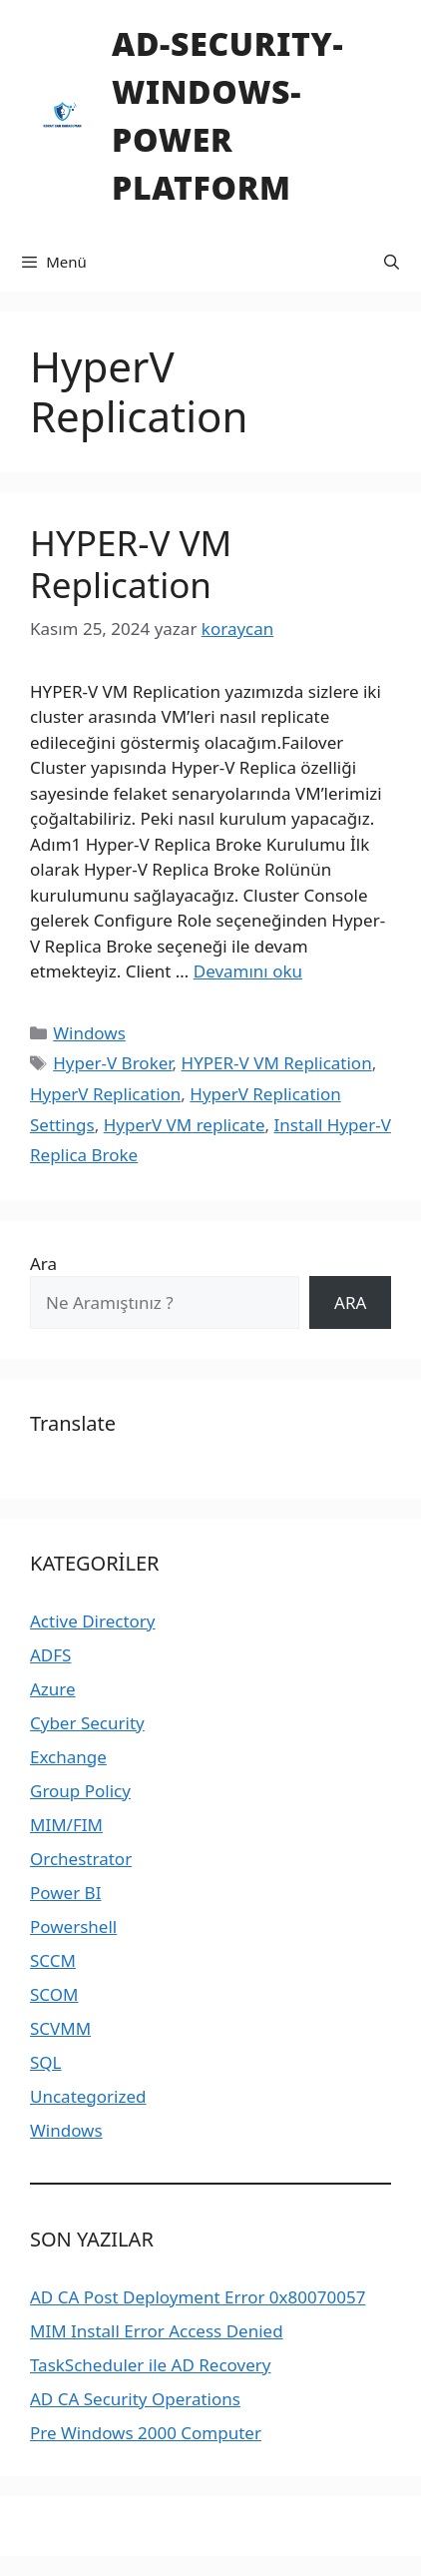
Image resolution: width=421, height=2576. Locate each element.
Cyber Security (87, 1722)
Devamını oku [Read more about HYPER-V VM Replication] (248, 971)
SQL (46, 2062)
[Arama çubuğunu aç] (391, 262)
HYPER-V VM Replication (130, 563)
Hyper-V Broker (112, 1062)
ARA (350, 1302)
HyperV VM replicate (184, 1124)
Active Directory (93, 1621)
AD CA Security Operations (135, 2398)
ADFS (50, 1654)
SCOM (54, 1994)
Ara (43, 1263)
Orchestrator (81, 1858)
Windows (89, 1032)
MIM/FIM (66, 1824)
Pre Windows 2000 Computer (145, 2432)
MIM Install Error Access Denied (156, 2330)
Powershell (73, 1926)
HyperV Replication (105, 1093)
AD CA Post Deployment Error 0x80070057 (197, 2296)
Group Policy (80, 1790)
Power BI (65, 1892)
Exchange (68, 1756)
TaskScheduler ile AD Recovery (150, 2364)
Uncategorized (88, 2096)
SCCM (53, 1960)
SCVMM (60, 2028)
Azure (53, 1688)
